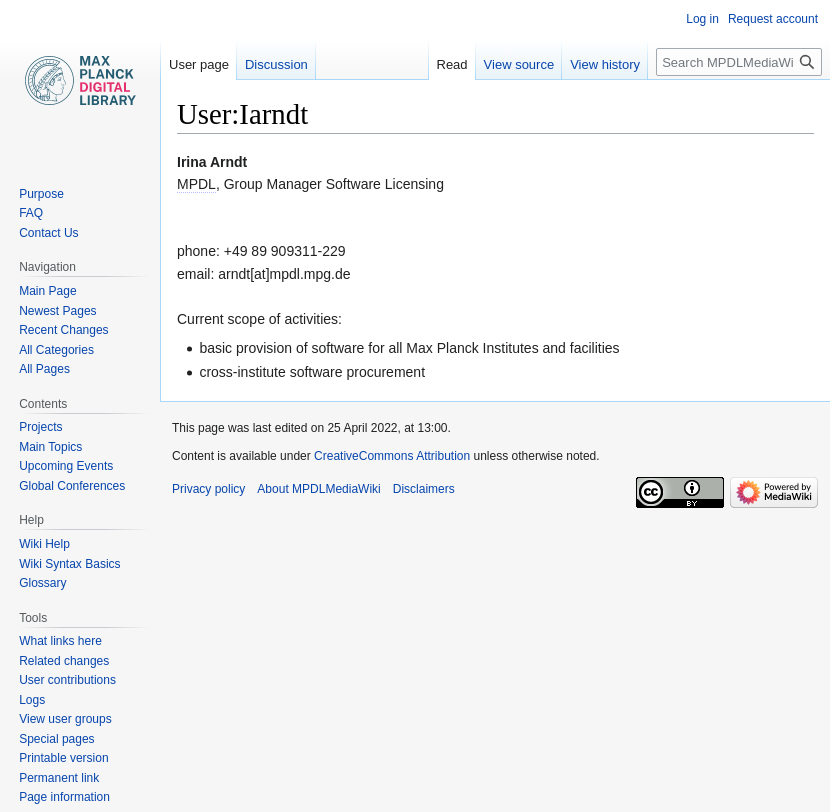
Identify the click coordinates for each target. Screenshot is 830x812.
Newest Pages (57, 311)
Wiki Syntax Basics (69, 564)
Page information (64, 797)
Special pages (56, 739)
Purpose (41, 194)
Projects (40, 427)
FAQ (31, 213)
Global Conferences (72, 486)
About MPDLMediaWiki (318, 489)
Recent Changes (63, 330)
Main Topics (50, 447)
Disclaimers (424, 489)
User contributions (67, 680)
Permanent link (59, 778)
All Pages (44, 369)
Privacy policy (208, 489)
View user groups (65, 719)
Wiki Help (44, 544)
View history (605, 64)
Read (452, 64)
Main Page (47, 291)
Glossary (42, 583)
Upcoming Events (66, 466)
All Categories (56, 350)
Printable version (63, 758)
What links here (60, 641)
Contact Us (48, 233)
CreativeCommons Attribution (392, 456)
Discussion (276, 64)
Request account (773, 19)
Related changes (64, 661)
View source (519, 64)
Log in (702, 19)
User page (199, 64)
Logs (32, 700)
